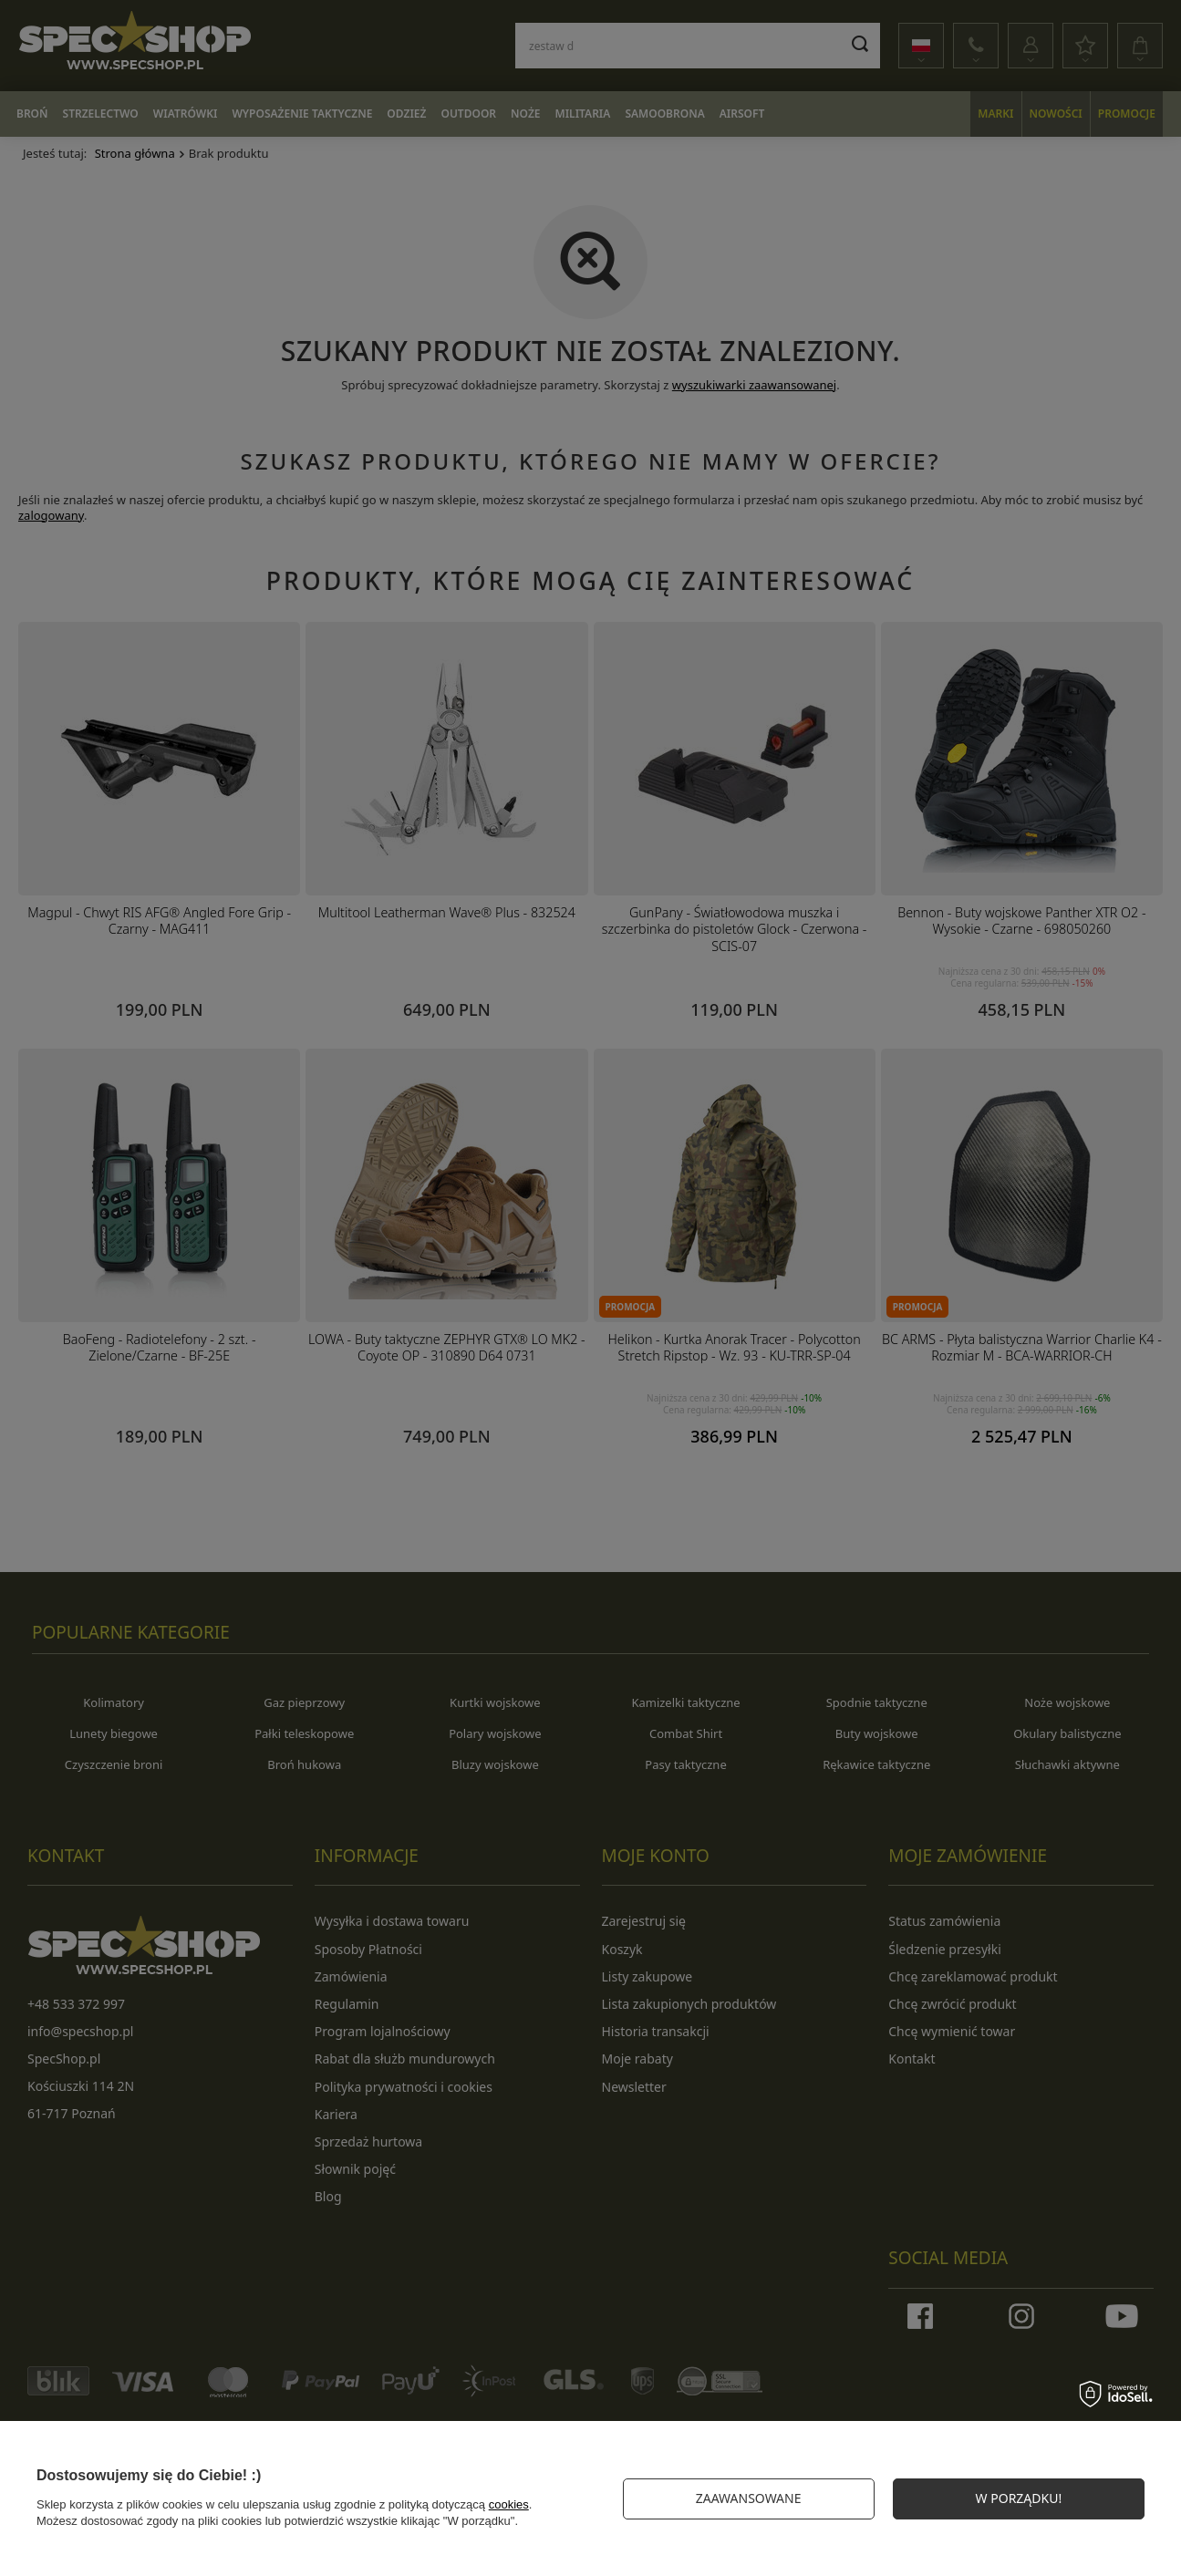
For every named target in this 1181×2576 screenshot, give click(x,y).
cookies (509, 2504)
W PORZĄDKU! (1019, 2498)
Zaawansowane (749, 2498)
